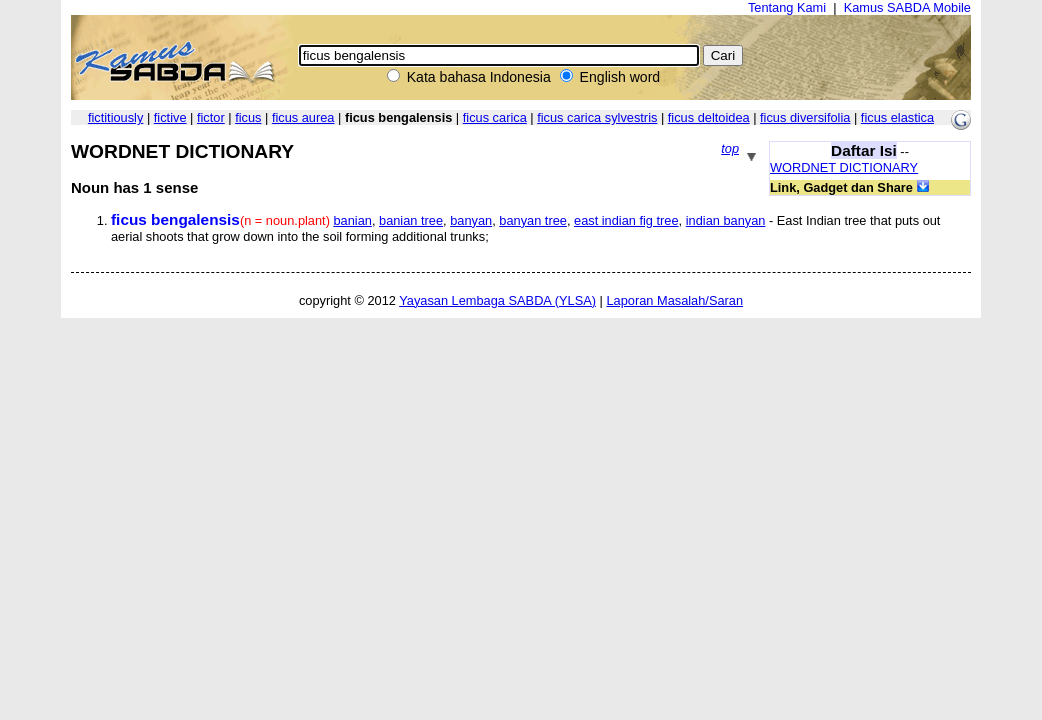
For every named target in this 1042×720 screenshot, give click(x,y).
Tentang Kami (787, 7)
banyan (471, 220)
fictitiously (115, 117)
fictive (170, 117)
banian (352, 220)
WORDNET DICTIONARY (844, 167)
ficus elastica (897, 117)
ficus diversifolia (805, 117)
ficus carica (495, 117)
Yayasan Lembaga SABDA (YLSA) (497, 300)
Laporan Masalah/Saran (674, 300)
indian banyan (726, 220)
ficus (248, 117)
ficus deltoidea (709, 117)
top (730, 148)
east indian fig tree (626, 220)
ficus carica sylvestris (597, 117)
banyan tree (533, 220)
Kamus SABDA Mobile (907, 7)
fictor (211, 117)
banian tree (411, 220)
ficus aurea (303, 117)
